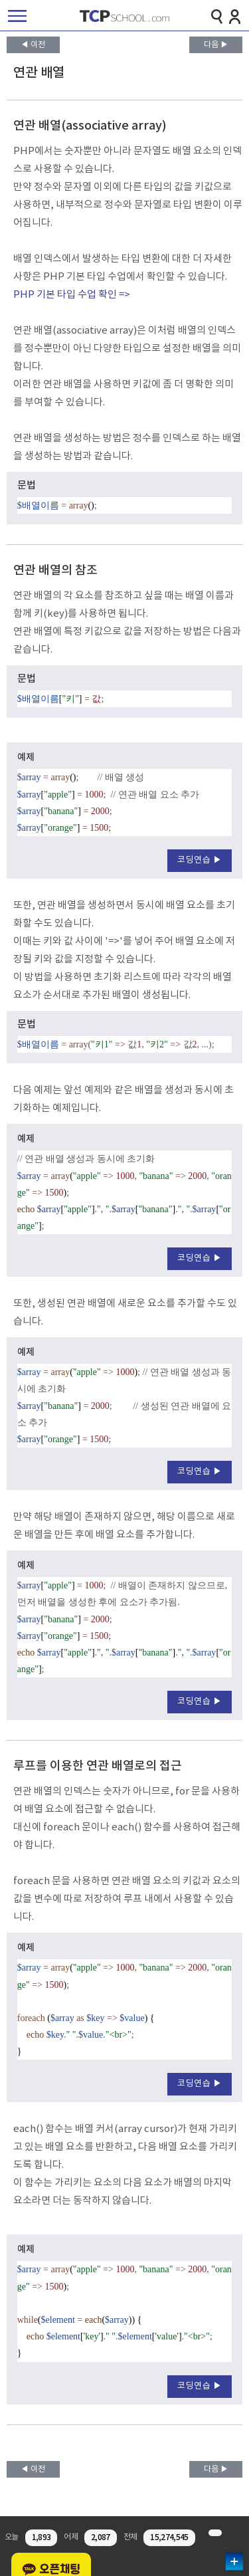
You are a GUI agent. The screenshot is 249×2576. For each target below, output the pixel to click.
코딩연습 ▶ (199, 860)
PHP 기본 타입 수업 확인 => (71, 294)
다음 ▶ (216, 45)
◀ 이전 (33, 45)
